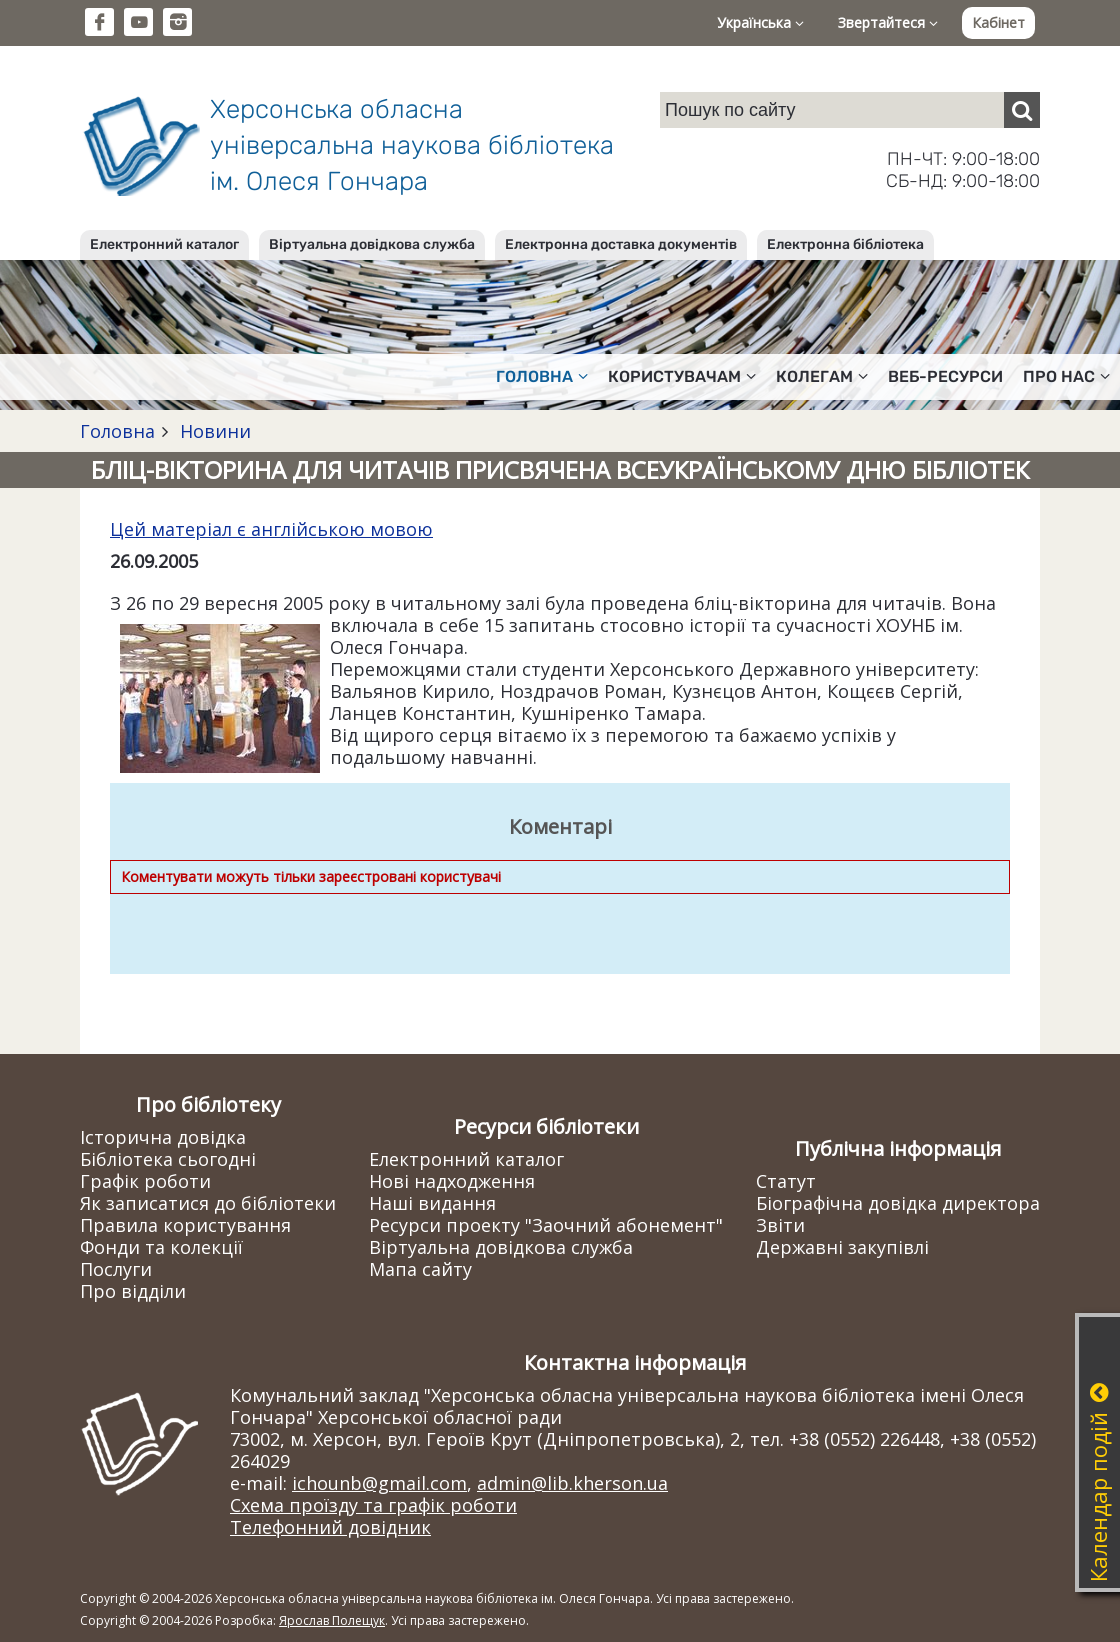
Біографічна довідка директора (898, 1203)
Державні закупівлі (842, 1247)
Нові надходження (452, 1181)
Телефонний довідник (330, 1527)
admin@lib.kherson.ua (572, 1483)
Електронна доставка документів (621, 244)
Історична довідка (163, 1137)
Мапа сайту (420, 1269)
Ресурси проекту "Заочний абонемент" (546, 1225)
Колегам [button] (822, 376)
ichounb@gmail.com (379, 1483)
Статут (786, 1181)
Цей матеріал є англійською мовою (271, 529)
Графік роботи (145, 1181)
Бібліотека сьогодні (168, 1159)
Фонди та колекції (161, 1247)
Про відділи (133, 1291)
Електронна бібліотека (845, 244)
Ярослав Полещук (332, 1620)
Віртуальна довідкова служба (372, 244)
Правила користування (185, 1225)
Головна (117, 431)
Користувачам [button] (682, 376)
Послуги (116, 1269)
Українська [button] (760, 22)
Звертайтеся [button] (888, 22)
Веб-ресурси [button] (945, 376)
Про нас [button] (1066, 376)
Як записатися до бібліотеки (208, 1203)
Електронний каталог (164, 244)
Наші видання (432, 1203)
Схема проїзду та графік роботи (373, 1505)
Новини (213, 431)
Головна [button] (542, 376)
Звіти (780, 1225)
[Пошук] (1022, 110)
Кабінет (998, 22)
